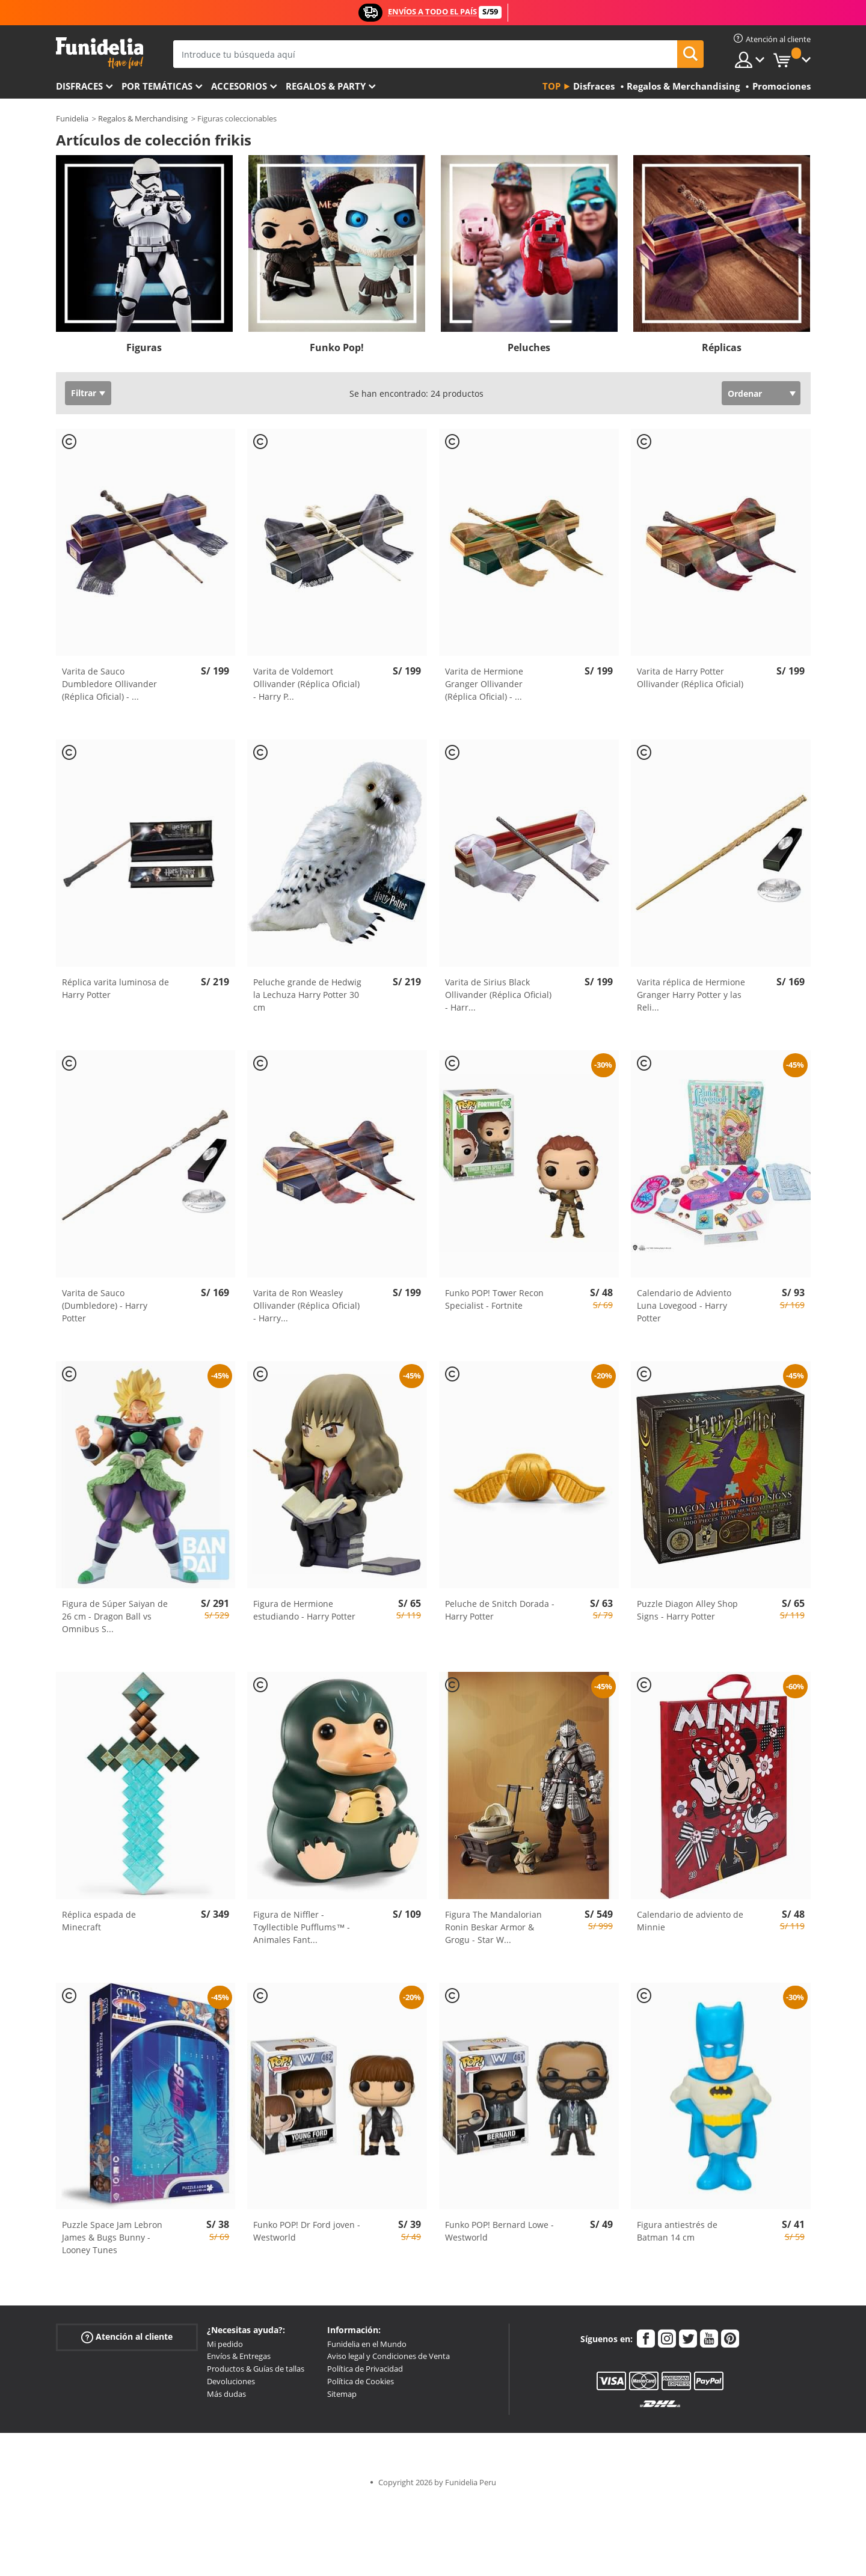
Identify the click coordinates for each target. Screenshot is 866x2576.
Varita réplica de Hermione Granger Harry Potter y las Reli (691, 994)
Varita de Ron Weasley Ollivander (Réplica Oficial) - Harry (306, 1305)
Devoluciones (231, 2381)
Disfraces (79, 86)
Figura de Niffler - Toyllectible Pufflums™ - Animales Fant (301, 1927)
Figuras (144, 347)
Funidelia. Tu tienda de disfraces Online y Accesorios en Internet (99, 53)
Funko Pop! (337, 347)
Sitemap (342, 2393)
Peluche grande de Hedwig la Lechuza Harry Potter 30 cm (307, 994)
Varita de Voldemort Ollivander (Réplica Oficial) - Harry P (306, 683)
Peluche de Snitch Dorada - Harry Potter (499, 1610)
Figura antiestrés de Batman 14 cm (677, 2231)
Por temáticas (156, 86)
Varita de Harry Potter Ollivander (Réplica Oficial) (690, 677)
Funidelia (72, 118)
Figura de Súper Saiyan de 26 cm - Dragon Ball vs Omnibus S (115, 1616)
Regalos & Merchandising (143, 118)
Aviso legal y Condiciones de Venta (388, 2356)
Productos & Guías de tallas (255, 2368)
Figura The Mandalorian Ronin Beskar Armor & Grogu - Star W (493, 1927)
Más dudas (226, 2393)
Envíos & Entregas (239, 2356)
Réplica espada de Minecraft (99, 1921)
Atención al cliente (127, 2336)
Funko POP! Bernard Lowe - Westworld (499, 2231)
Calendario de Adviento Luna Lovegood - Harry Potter (684, 1305)
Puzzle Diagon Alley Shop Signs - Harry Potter (687, 1610)
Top (551, 86)
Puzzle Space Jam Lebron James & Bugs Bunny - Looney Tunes (112, 2237)
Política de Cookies (360, 2381)
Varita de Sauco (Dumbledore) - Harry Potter (104, 1305)
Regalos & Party (326, 86)
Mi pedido (225, 2344)
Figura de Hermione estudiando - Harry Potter (304, 1610)
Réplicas (722, 347)
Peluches (529, 347)
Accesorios (239, 86)
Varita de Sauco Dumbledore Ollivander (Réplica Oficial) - (109, 683)
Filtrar (83, 393)
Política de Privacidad (365, 2368)
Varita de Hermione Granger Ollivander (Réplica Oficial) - (484, 683)
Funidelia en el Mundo (367, 2344)
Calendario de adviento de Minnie (690, 1921)
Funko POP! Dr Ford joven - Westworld (306, 2231)
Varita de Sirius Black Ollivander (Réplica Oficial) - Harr (498, 994)
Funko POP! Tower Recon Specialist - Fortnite (494, 1299)
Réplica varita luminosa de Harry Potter (115, 988)
